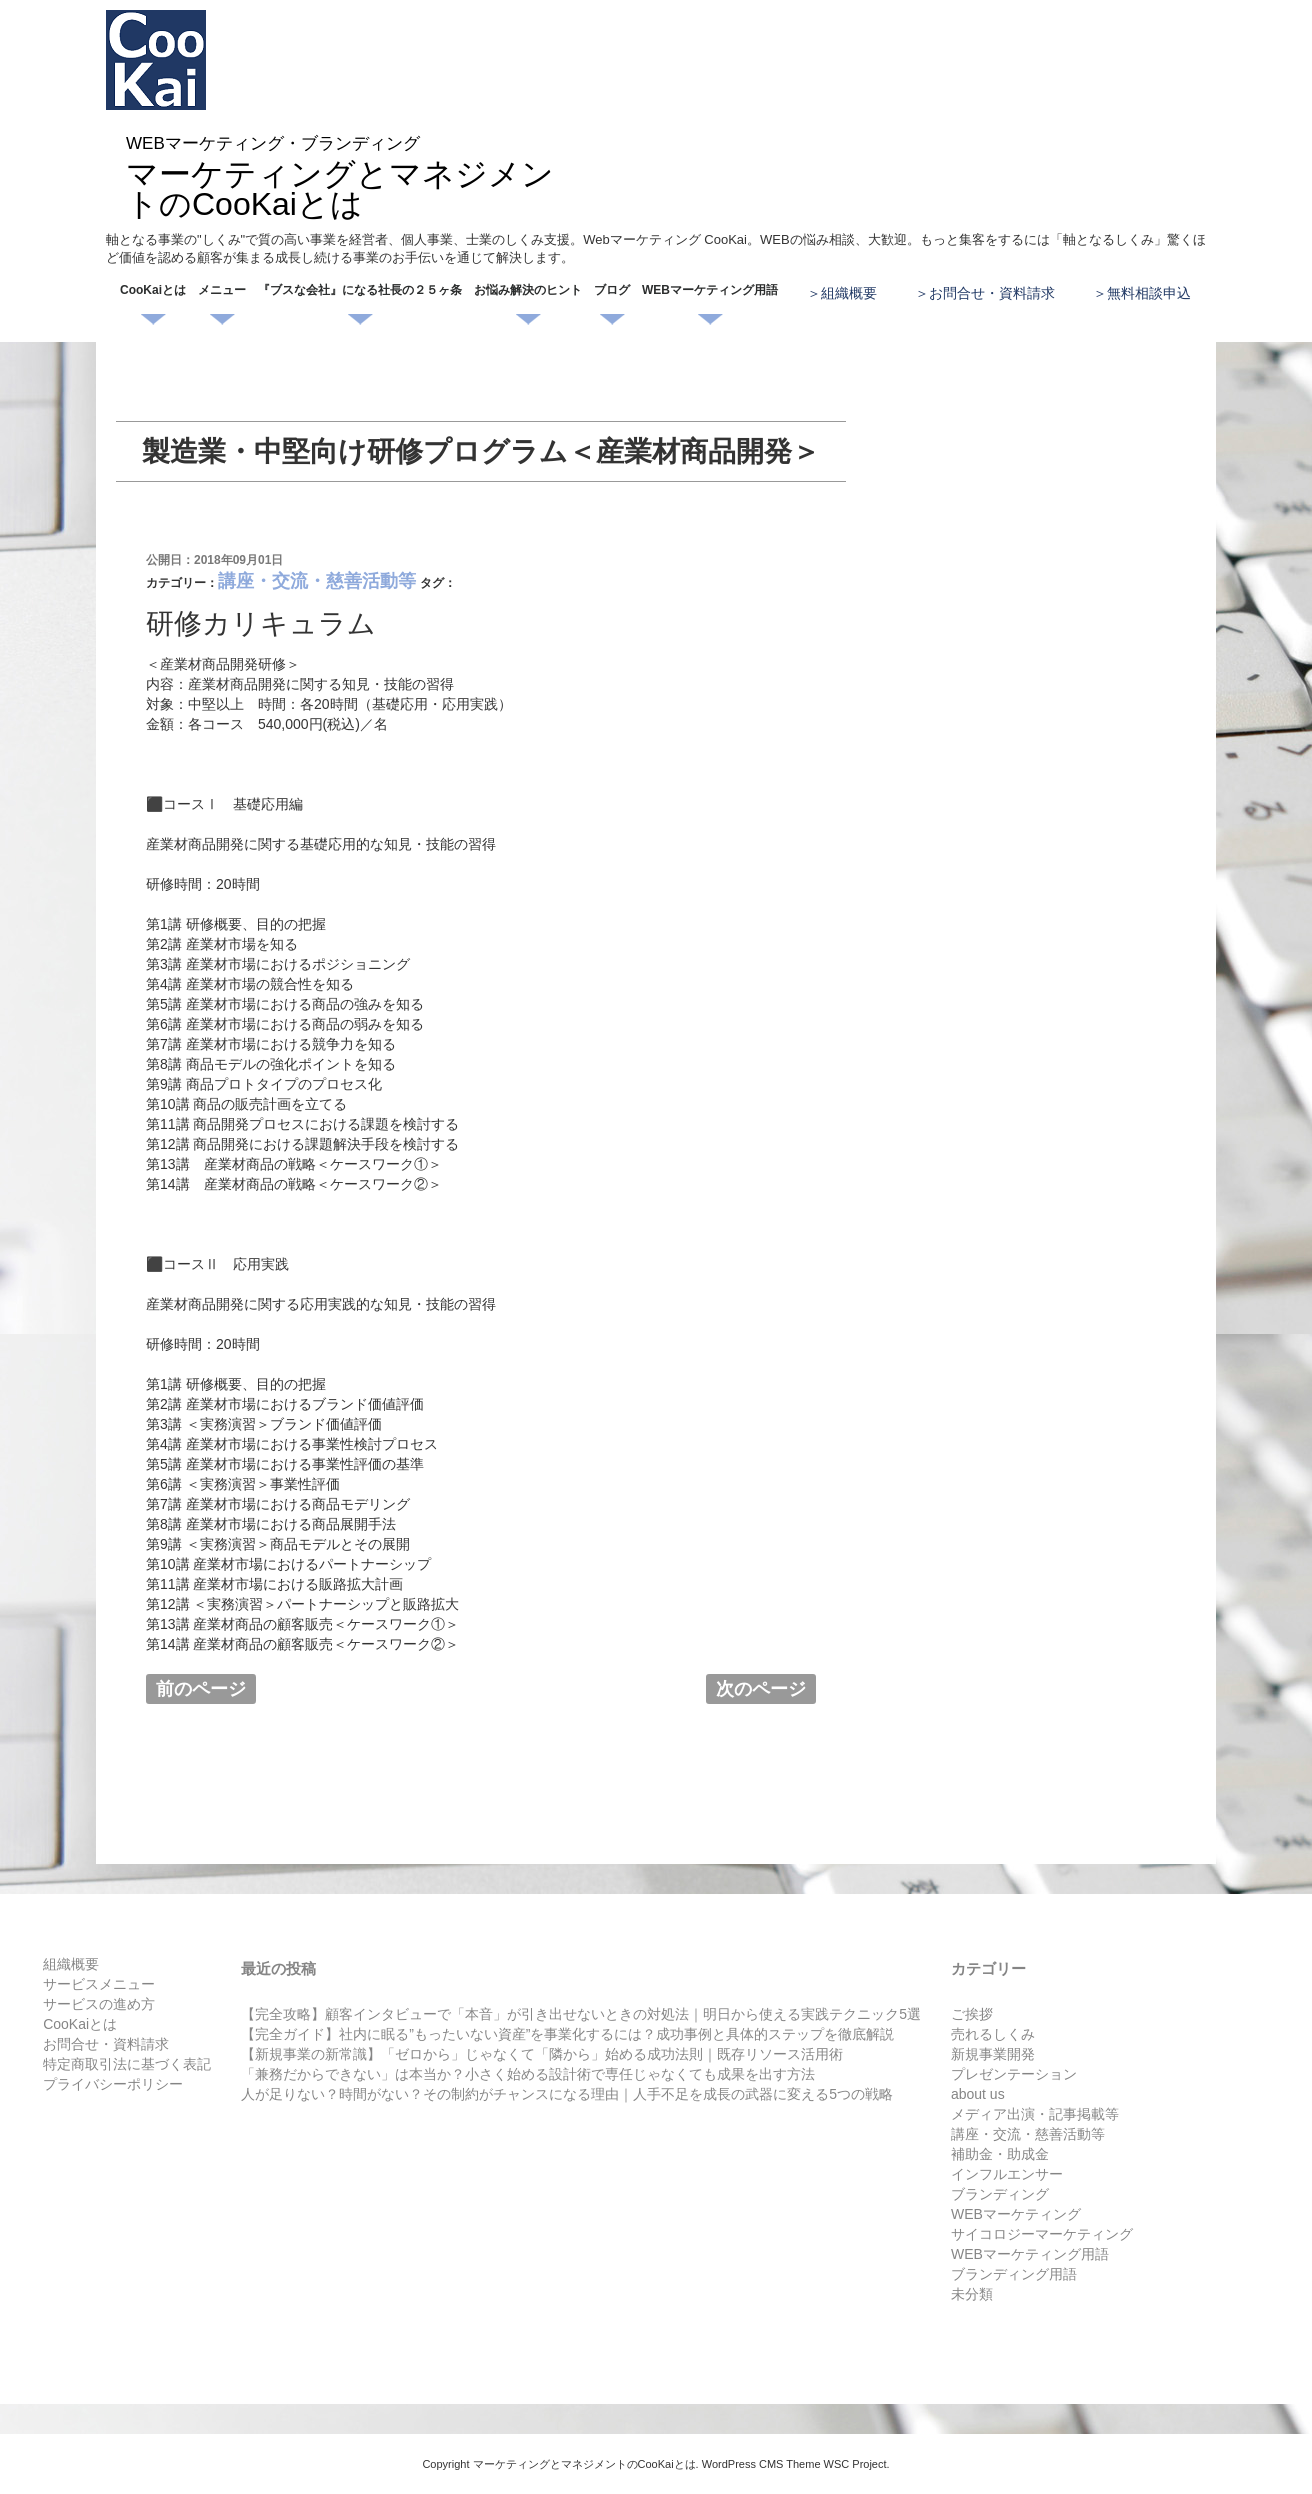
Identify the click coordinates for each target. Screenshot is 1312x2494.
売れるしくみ (993, 2034)
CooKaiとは (153, 290)
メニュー (222, 290)
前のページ (201, 1689)
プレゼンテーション (1014, 2074)
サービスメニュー (99, 1984)
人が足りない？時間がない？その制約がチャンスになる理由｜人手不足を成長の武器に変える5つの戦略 (567, 2094)
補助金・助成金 (1000, 2154)
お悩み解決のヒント (528, 290)
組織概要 (849, 293)
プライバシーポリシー (113, 2084)
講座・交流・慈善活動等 (317, 581)
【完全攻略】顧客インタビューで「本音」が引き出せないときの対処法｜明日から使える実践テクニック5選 (581, 2014)
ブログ (612, 290)
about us (978, 2094)
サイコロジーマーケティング (1042, 2234)
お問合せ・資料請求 (992, 293)
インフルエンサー (1007, 2174)
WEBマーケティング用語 (710, 290)
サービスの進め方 (99, 2004)
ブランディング (1000, 2194)
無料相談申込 (1149, 293)
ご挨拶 (972, 2014)
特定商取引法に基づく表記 (127, 2064)
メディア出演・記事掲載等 (1035, 2114)
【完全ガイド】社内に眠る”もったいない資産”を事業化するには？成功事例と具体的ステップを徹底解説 (567, 2034)
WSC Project (855, 2464)
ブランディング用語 (1014, 2274)
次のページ (761, 1689)
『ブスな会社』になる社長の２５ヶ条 (360, 290)
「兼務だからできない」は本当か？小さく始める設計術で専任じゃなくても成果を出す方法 (528, 2074)
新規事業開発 (993, 2054)
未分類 (972, 2294)
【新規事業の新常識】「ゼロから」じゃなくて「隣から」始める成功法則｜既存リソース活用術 (542, 2054)
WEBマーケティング (1016, 2214)
